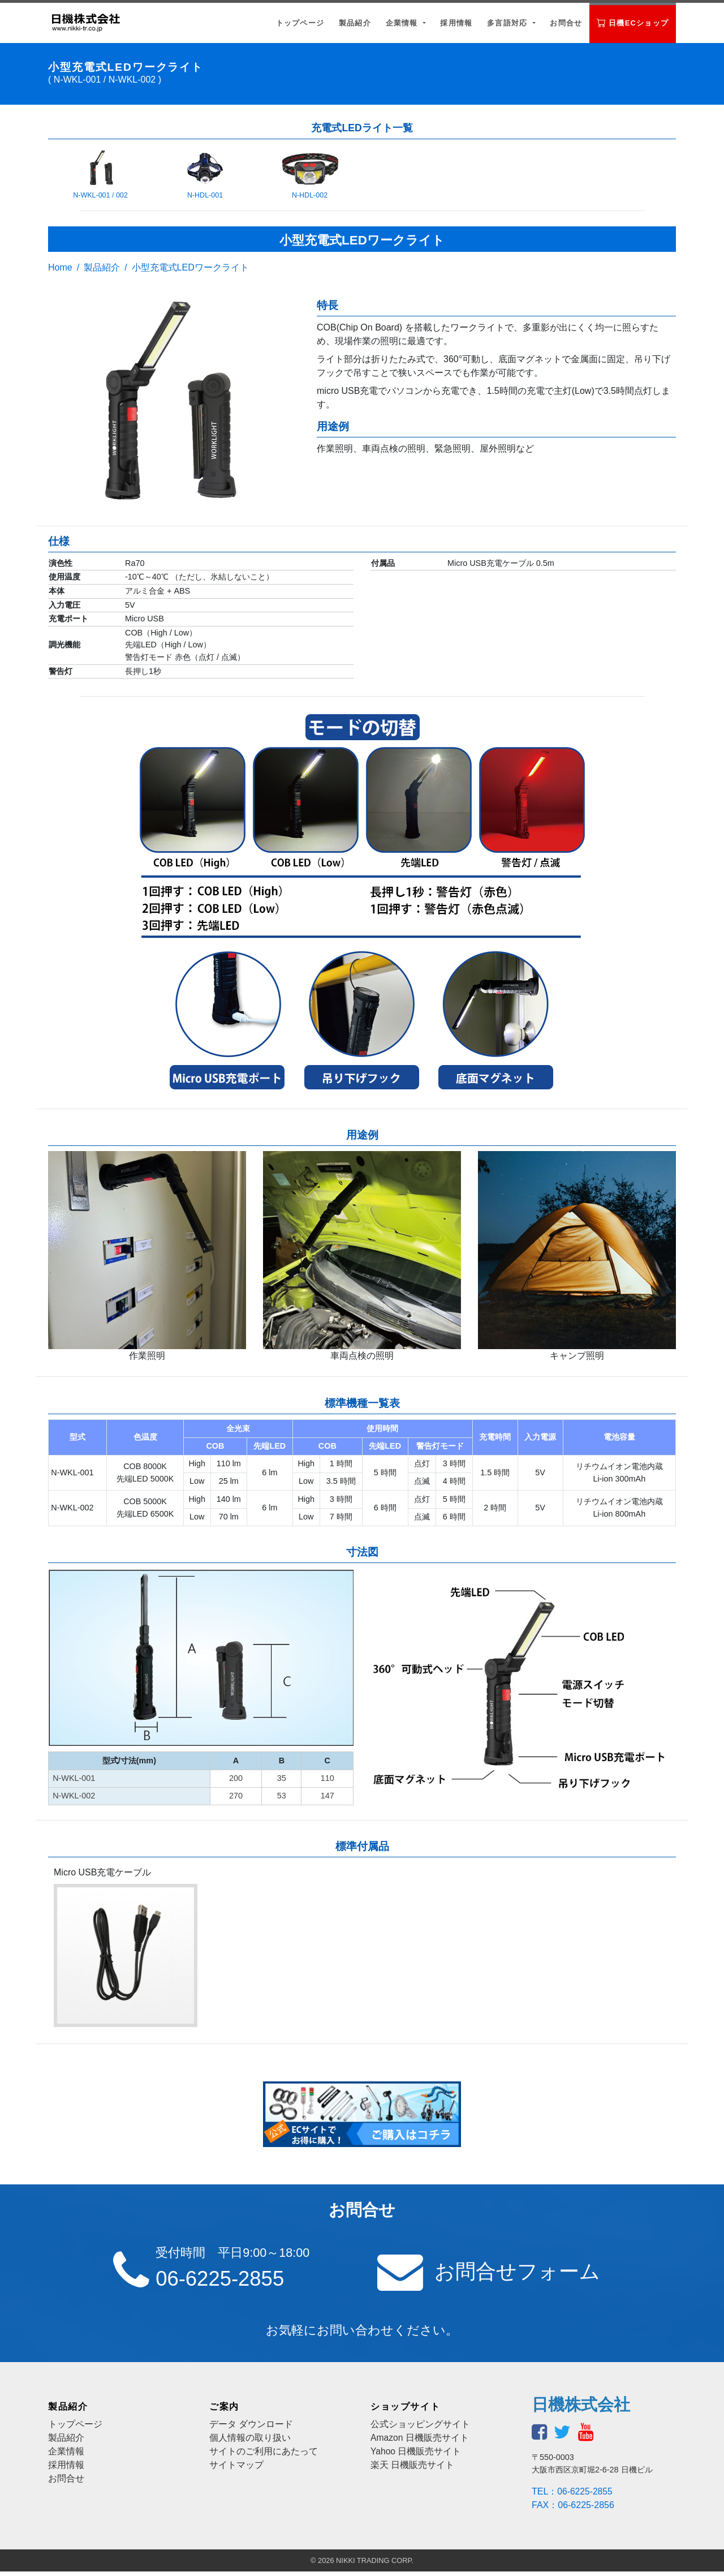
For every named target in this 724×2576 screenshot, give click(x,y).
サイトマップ (236, 2469)
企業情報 (403, 23)
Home (60, 267)
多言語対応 (508, 23)
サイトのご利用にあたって (263, 2456)
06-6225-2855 (226, 2280)
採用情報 (456, 23)
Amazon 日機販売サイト (419, 2442)
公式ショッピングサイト (420, 2428)
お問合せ (566, 23)
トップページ (300, 23)
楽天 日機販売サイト (412, 2469)
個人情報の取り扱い (250, 2442)
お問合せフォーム (524, 2272)
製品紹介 (355, 23)
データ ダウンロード (251, 2428)
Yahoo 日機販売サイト (416, 2456)
